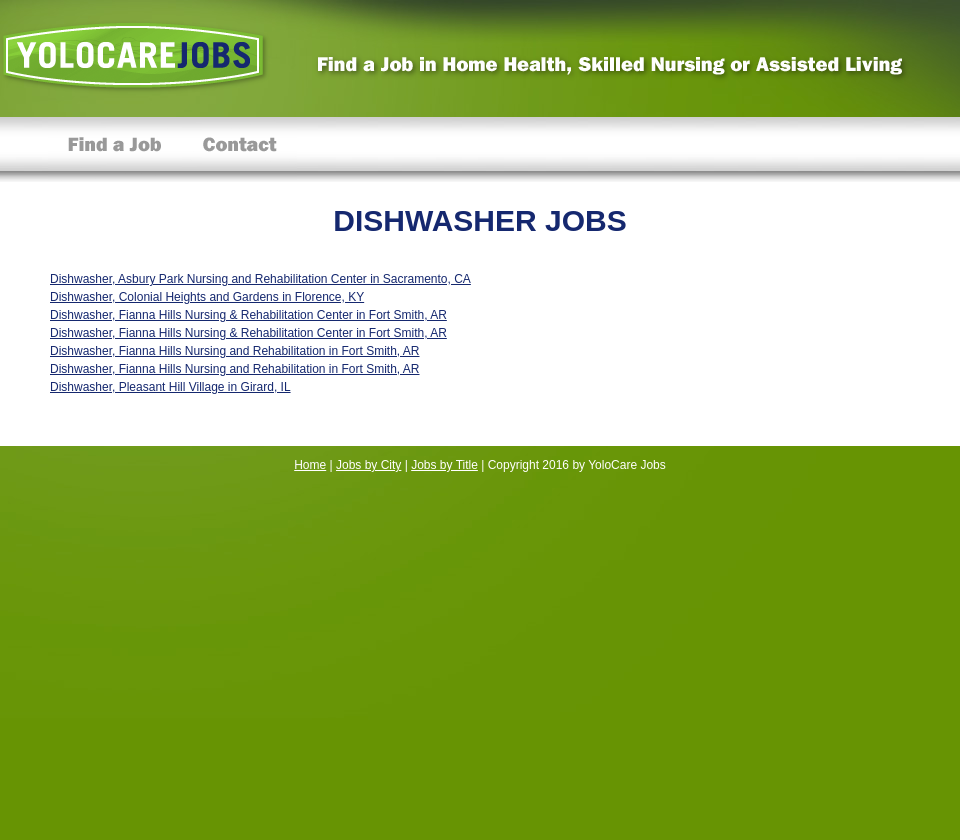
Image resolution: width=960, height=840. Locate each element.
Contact (239, 149)
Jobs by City (368, 465)
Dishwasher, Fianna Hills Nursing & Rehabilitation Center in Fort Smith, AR (248, 315)
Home (310, 465)
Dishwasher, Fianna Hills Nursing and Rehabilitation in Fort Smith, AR (235, 351)
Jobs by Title (444, 465)
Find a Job (115, 149)
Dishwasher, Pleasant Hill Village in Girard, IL (170, 387)
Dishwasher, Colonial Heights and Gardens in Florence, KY (207, 297)
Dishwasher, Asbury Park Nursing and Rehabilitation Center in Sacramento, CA (260, 279)
